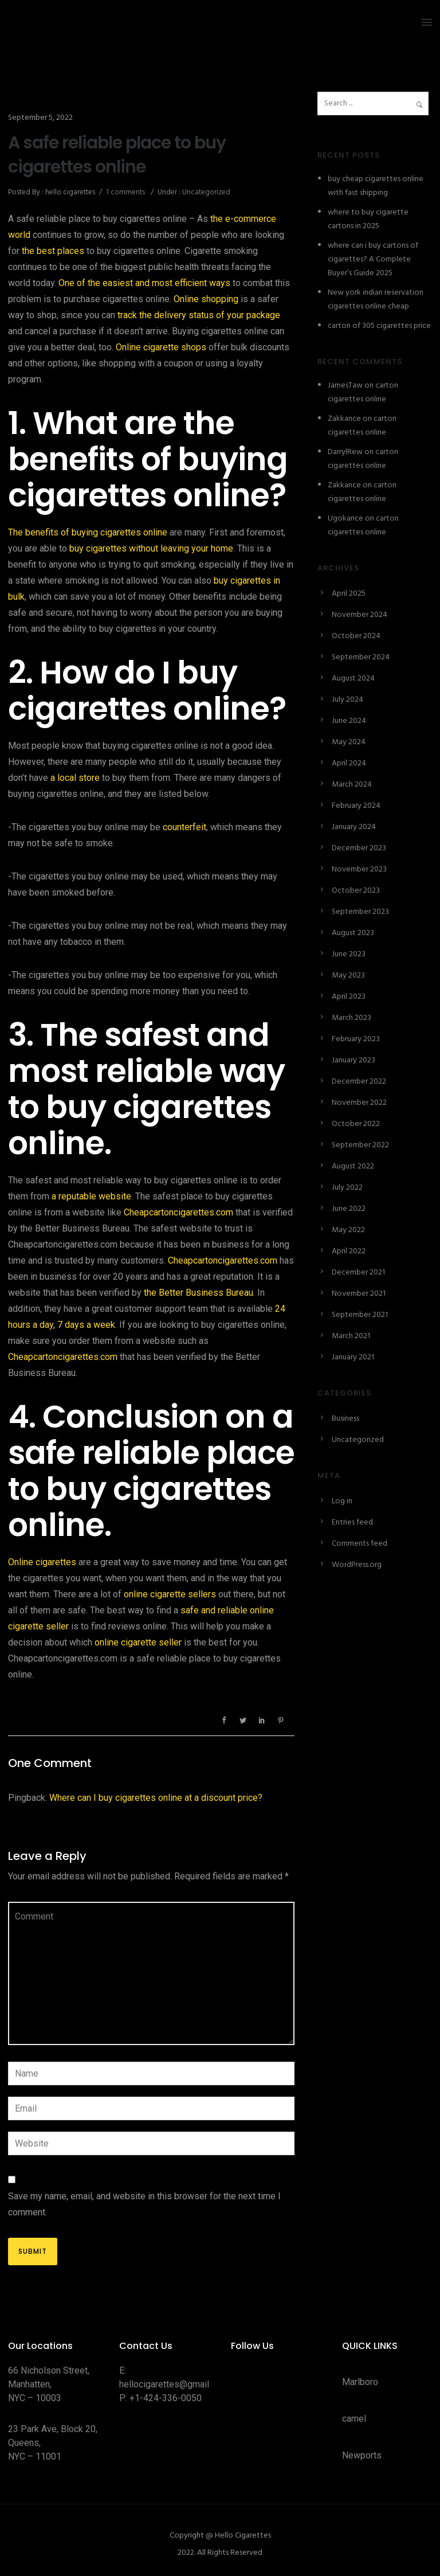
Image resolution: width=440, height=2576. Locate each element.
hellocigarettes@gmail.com (173, 2384)
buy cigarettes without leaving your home (151, 548)
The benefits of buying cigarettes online (87, 532)
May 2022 (348, 1230)
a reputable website (91, 1196)
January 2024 (354, 827)
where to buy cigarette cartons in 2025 (368, 219)
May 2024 (349, 742)
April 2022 (349, 1251)
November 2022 (359, 1102)
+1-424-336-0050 (165, 2398)
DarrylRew (345, 452)
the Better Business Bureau (198, 1292)
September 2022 (360, 1145)
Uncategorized (205, 192)
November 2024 (359, 614)
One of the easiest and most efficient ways (144, 282)
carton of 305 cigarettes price (379, 326)
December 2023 (359, 848)
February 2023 (356, 1039)
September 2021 (360, 1315)
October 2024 (356, 636)
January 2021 (353, 1357)
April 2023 (349, 996)
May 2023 (348, 975)
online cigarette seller (138, 1642)
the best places (53, 250)
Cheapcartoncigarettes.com (178, 1212)
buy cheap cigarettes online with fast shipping (375, 186)
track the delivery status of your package (198, 315)
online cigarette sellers (170, 1594)
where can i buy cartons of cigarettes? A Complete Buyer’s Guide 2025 (373, 259)
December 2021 (358, 1272)
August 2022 (353, 1166)
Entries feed (352, 1522)
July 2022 (347, 1187)
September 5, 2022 (40, 117)
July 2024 (347, 699)
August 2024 (353, 678)
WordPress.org (357, 1565)
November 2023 (359, 869)
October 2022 (356, 1124)
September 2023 (360, 911)
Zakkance (344, 418)
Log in (342, 1501)
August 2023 (353, 933)
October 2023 (356, 890)
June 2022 (349, 1208)
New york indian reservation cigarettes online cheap (375, 299)
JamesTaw (345, 385)
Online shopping (206, 299)
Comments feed (359, 1543)
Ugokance (345, 518)
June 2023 (349, 954)
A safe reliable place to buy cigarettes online (117, 155)
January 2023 (353, 1060)
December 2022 (359, 1081)
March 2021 (351, 1336)
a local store (75, 777)
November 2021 (359, 1293)
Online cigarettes (42, 1562)
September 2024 (361, 657)
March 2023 (351, 1018)
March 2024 (352, 784)
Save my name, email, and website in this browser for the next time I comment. (144, 2204)
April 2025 (349, 593)
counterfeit (184, 827)
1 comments (125, 192)
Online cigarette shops (161, 347)
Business (345, 1418)
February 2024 (356, 805)
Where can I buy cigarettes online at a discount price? (155, 1797)
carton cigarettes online (363, 392)
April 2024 (349, 763)
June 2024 (349, 721)
